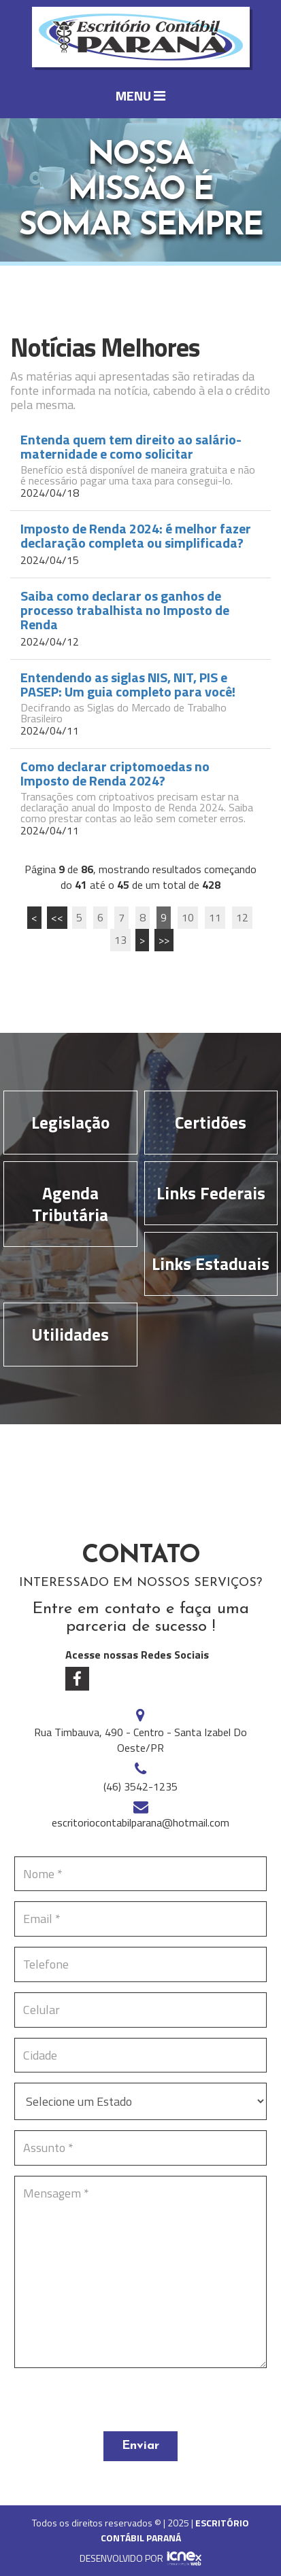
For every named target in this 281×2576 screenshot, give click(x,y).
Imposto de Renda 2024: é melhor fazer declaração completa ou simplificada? (135, 535)
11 (215, 917)
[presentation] (117, 2404)
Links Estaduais (210, 1264)
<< (57, 917)
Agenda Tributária (70, 1204)
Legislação (70, 1122)
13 (120, 940)
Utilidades (70, 1334)
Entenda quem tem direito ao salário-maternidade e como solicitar (131, 446)
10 (188, 917)
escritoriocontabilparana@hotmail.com (140, 1822)
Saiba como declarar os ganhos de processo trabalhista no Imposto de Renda (124, 609)
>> (164, 940)
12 (242, 917)
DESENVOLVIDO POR (121, 2558)
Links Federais (210, 1193)
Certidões (210, 1122)
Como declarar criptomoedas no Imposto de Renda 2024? (115, 773)
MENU (140, 95)
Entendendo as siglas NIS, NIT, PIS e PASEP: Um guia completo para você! (127, 684)
